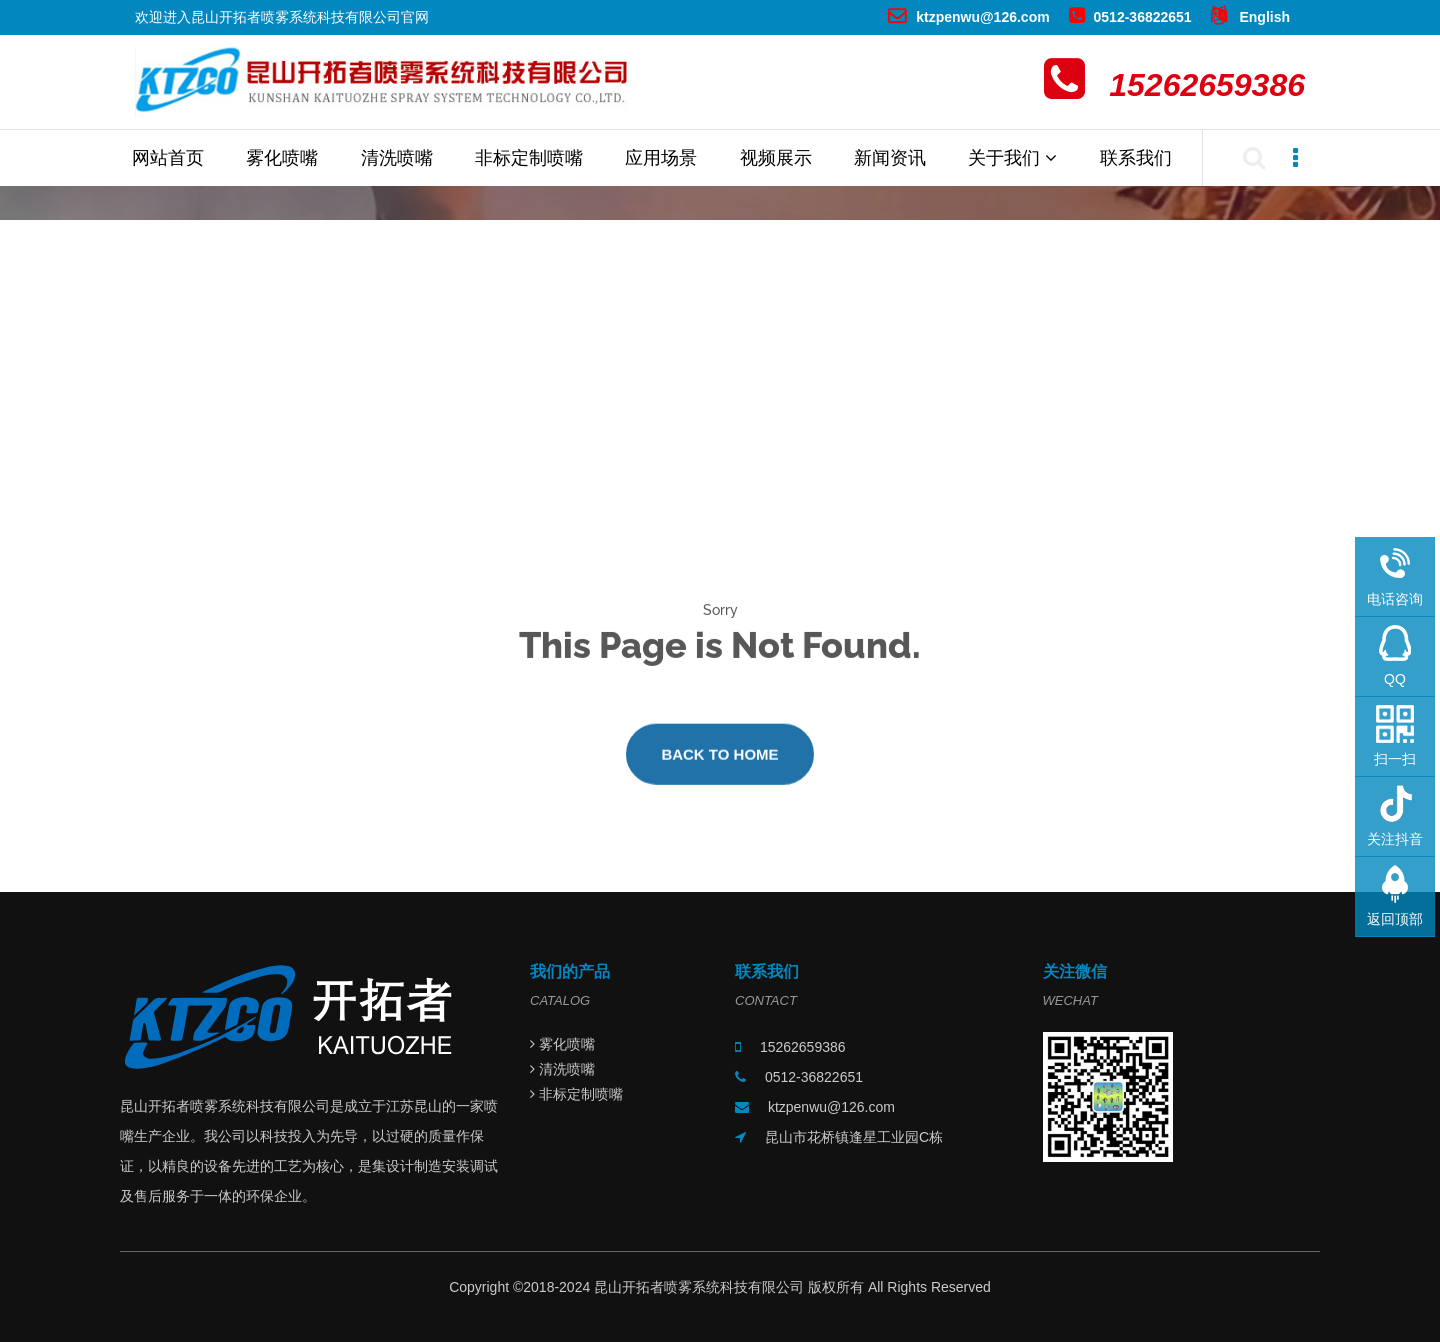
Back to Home (719, 761)
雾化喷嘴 (282, 158)
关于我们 (1012, 158)
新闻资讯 (890, 158)
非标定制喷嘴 (529, 158)
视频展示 (776, 158)
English (1250, 17)
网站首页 (168, 158)
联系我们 (1136, 158)
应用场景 (661, 158)
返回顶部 (1395, 919)
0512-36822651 (1130, 17)
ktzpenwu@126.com (968, 17)
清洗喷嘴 (397, 158)
